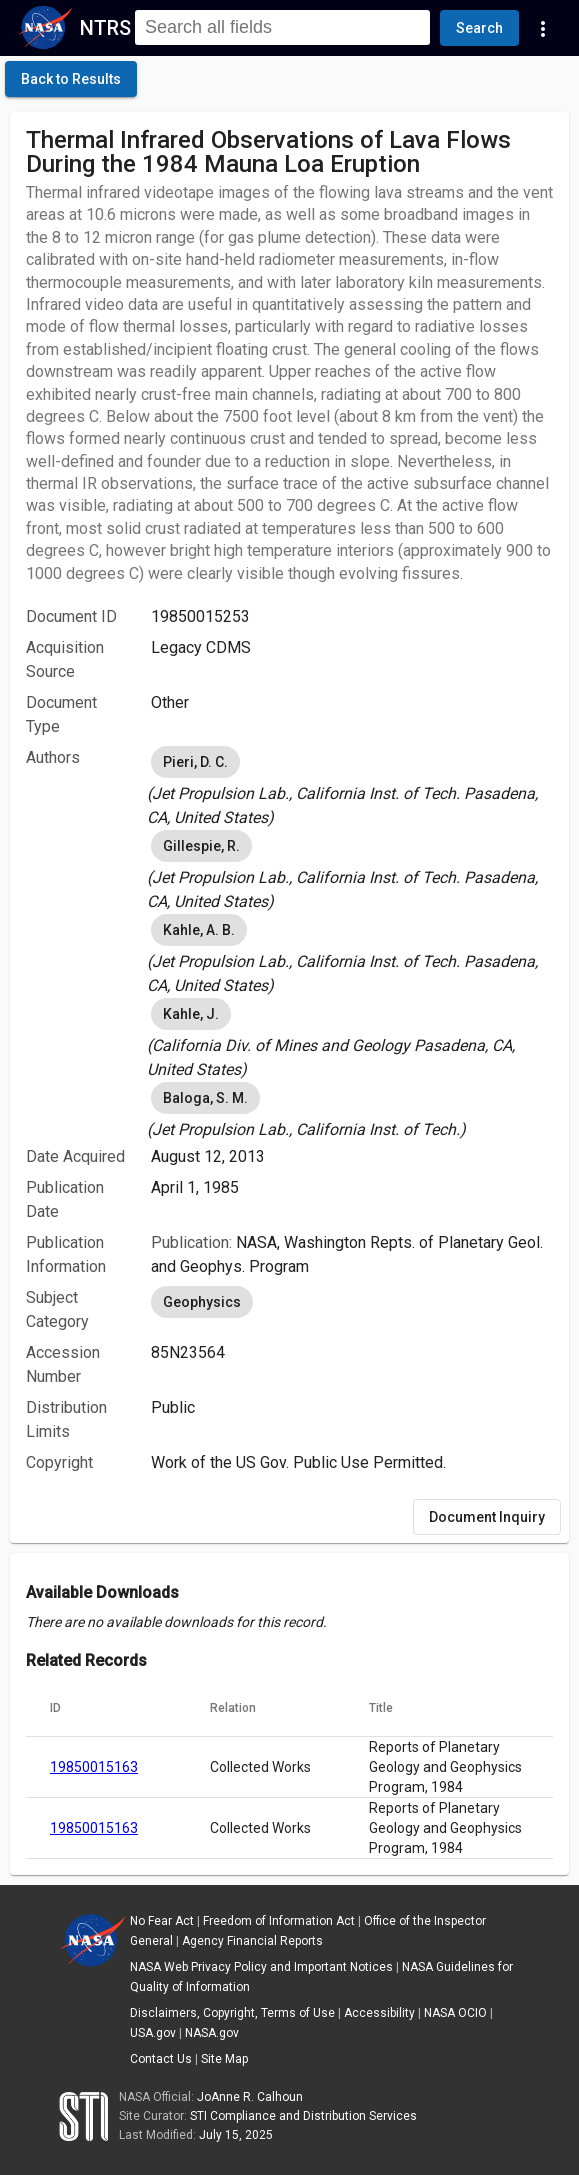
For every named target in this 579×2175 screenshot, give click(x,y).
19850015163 (94, 1767)
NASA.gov (212, 2033)
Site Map (224, 2059)
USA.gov (153, 2033)
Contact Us (161, 2059)
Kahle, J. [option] (191, 1014)
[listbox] (352, 786)
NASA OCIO (455, 2013)
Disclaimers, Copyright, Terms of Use (232, 2013)
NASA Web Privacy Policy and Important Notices (261, 1967)
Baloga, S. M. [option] (205, 1098)
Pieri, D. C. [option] (195, 762)
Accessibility (379, 2013)
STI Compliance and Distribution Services (303, 2116)
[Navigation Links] (543, 28)
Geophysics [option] (202, 1302)
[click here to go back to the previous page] (71, 79)
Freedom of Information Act (279, 1921)
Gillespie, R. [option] (201, 846)
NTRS (105, 28)
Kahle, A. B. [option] (199, 930)
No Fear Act (162, 1921)
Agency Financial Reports (252, 1941)
